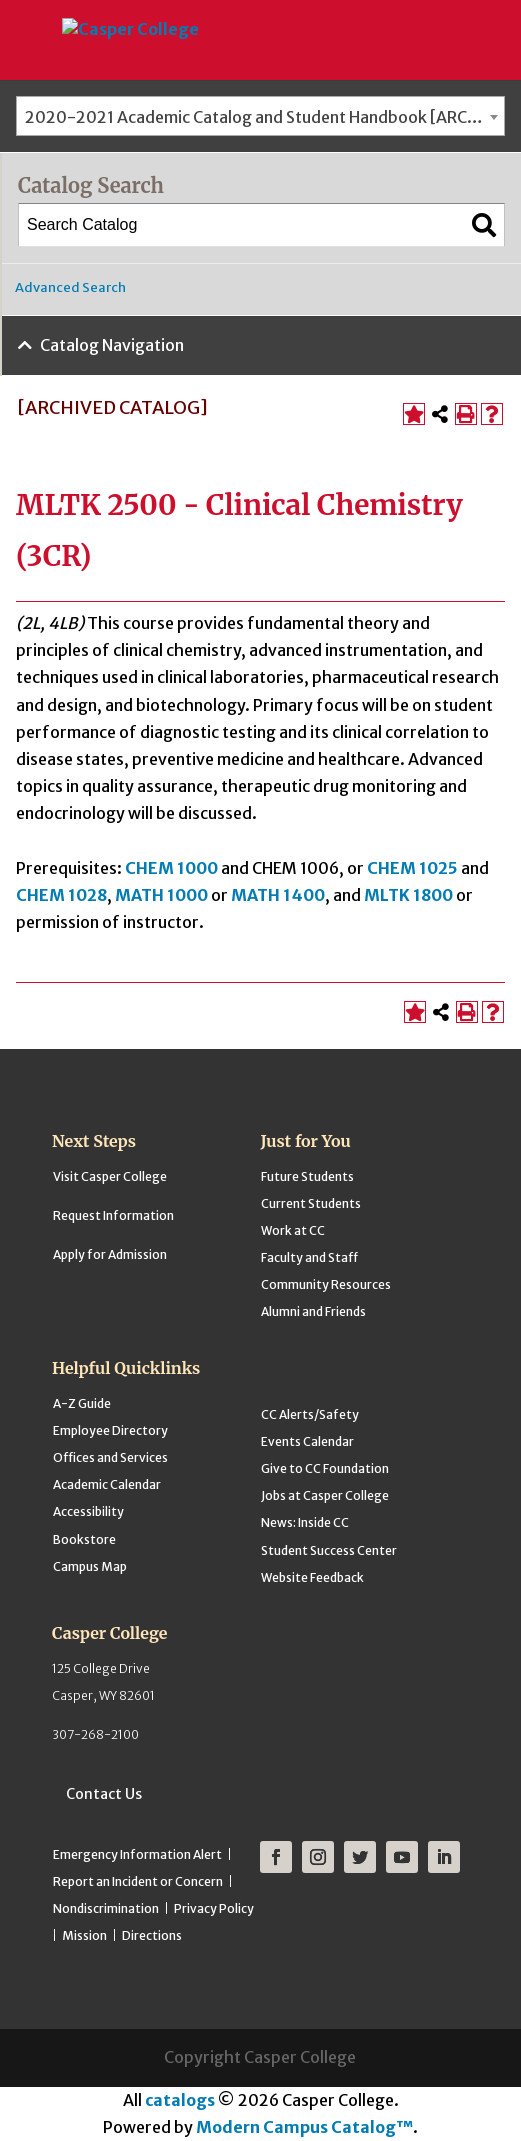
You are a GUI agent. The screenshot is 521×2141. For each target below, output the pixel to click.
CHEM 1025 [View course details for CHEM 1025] (412, 868)
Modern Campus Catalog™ (304, 2127)
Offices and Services (110, 1457)
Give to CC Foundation (325, 1468)
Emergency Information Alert (137, 1854)
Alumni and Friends (313, 1311)
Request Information (113, 1215)
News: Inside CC (305, 1522)
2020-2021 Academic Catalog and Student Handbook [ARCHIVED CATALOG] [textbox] (264, 117)
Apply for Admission (110, 1254)
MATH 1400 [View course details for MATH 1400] (278, 895)
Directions (152, 1935)
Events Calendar (307, 1441)
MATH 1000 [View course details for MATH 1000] (161, 895)
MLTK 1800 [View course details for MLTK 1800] (408, 895)
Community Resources (326, 1284)
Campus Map (90, 1566)
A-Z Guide (82, 1403)
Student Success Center (329, 1550)
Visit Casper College (110, 1176)
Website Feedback (312, 1577)
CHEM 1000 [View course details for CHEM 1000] (171, 868)
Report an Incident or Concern (138, 1881)
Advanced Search (70, 287)
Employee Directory (110, 1430)
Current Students (311, 1203)
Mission (84, 1935)
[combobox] (260, 116)
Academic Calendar (107, 1484)
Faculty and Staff (309, 1257)
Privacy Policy (214, 1908)
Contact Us (104, 1794)
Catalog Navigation (112, 345)
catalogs (180, 2100)
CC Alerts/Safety (310, 1414)
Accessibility (88, 1511)
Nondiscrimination (106, 1908)
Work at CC (293, 1230)
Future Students (307, 1176)
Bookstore (84, 1539)
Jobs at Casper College (325, 1495)
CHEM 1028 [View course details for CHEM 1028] (61, 895)
